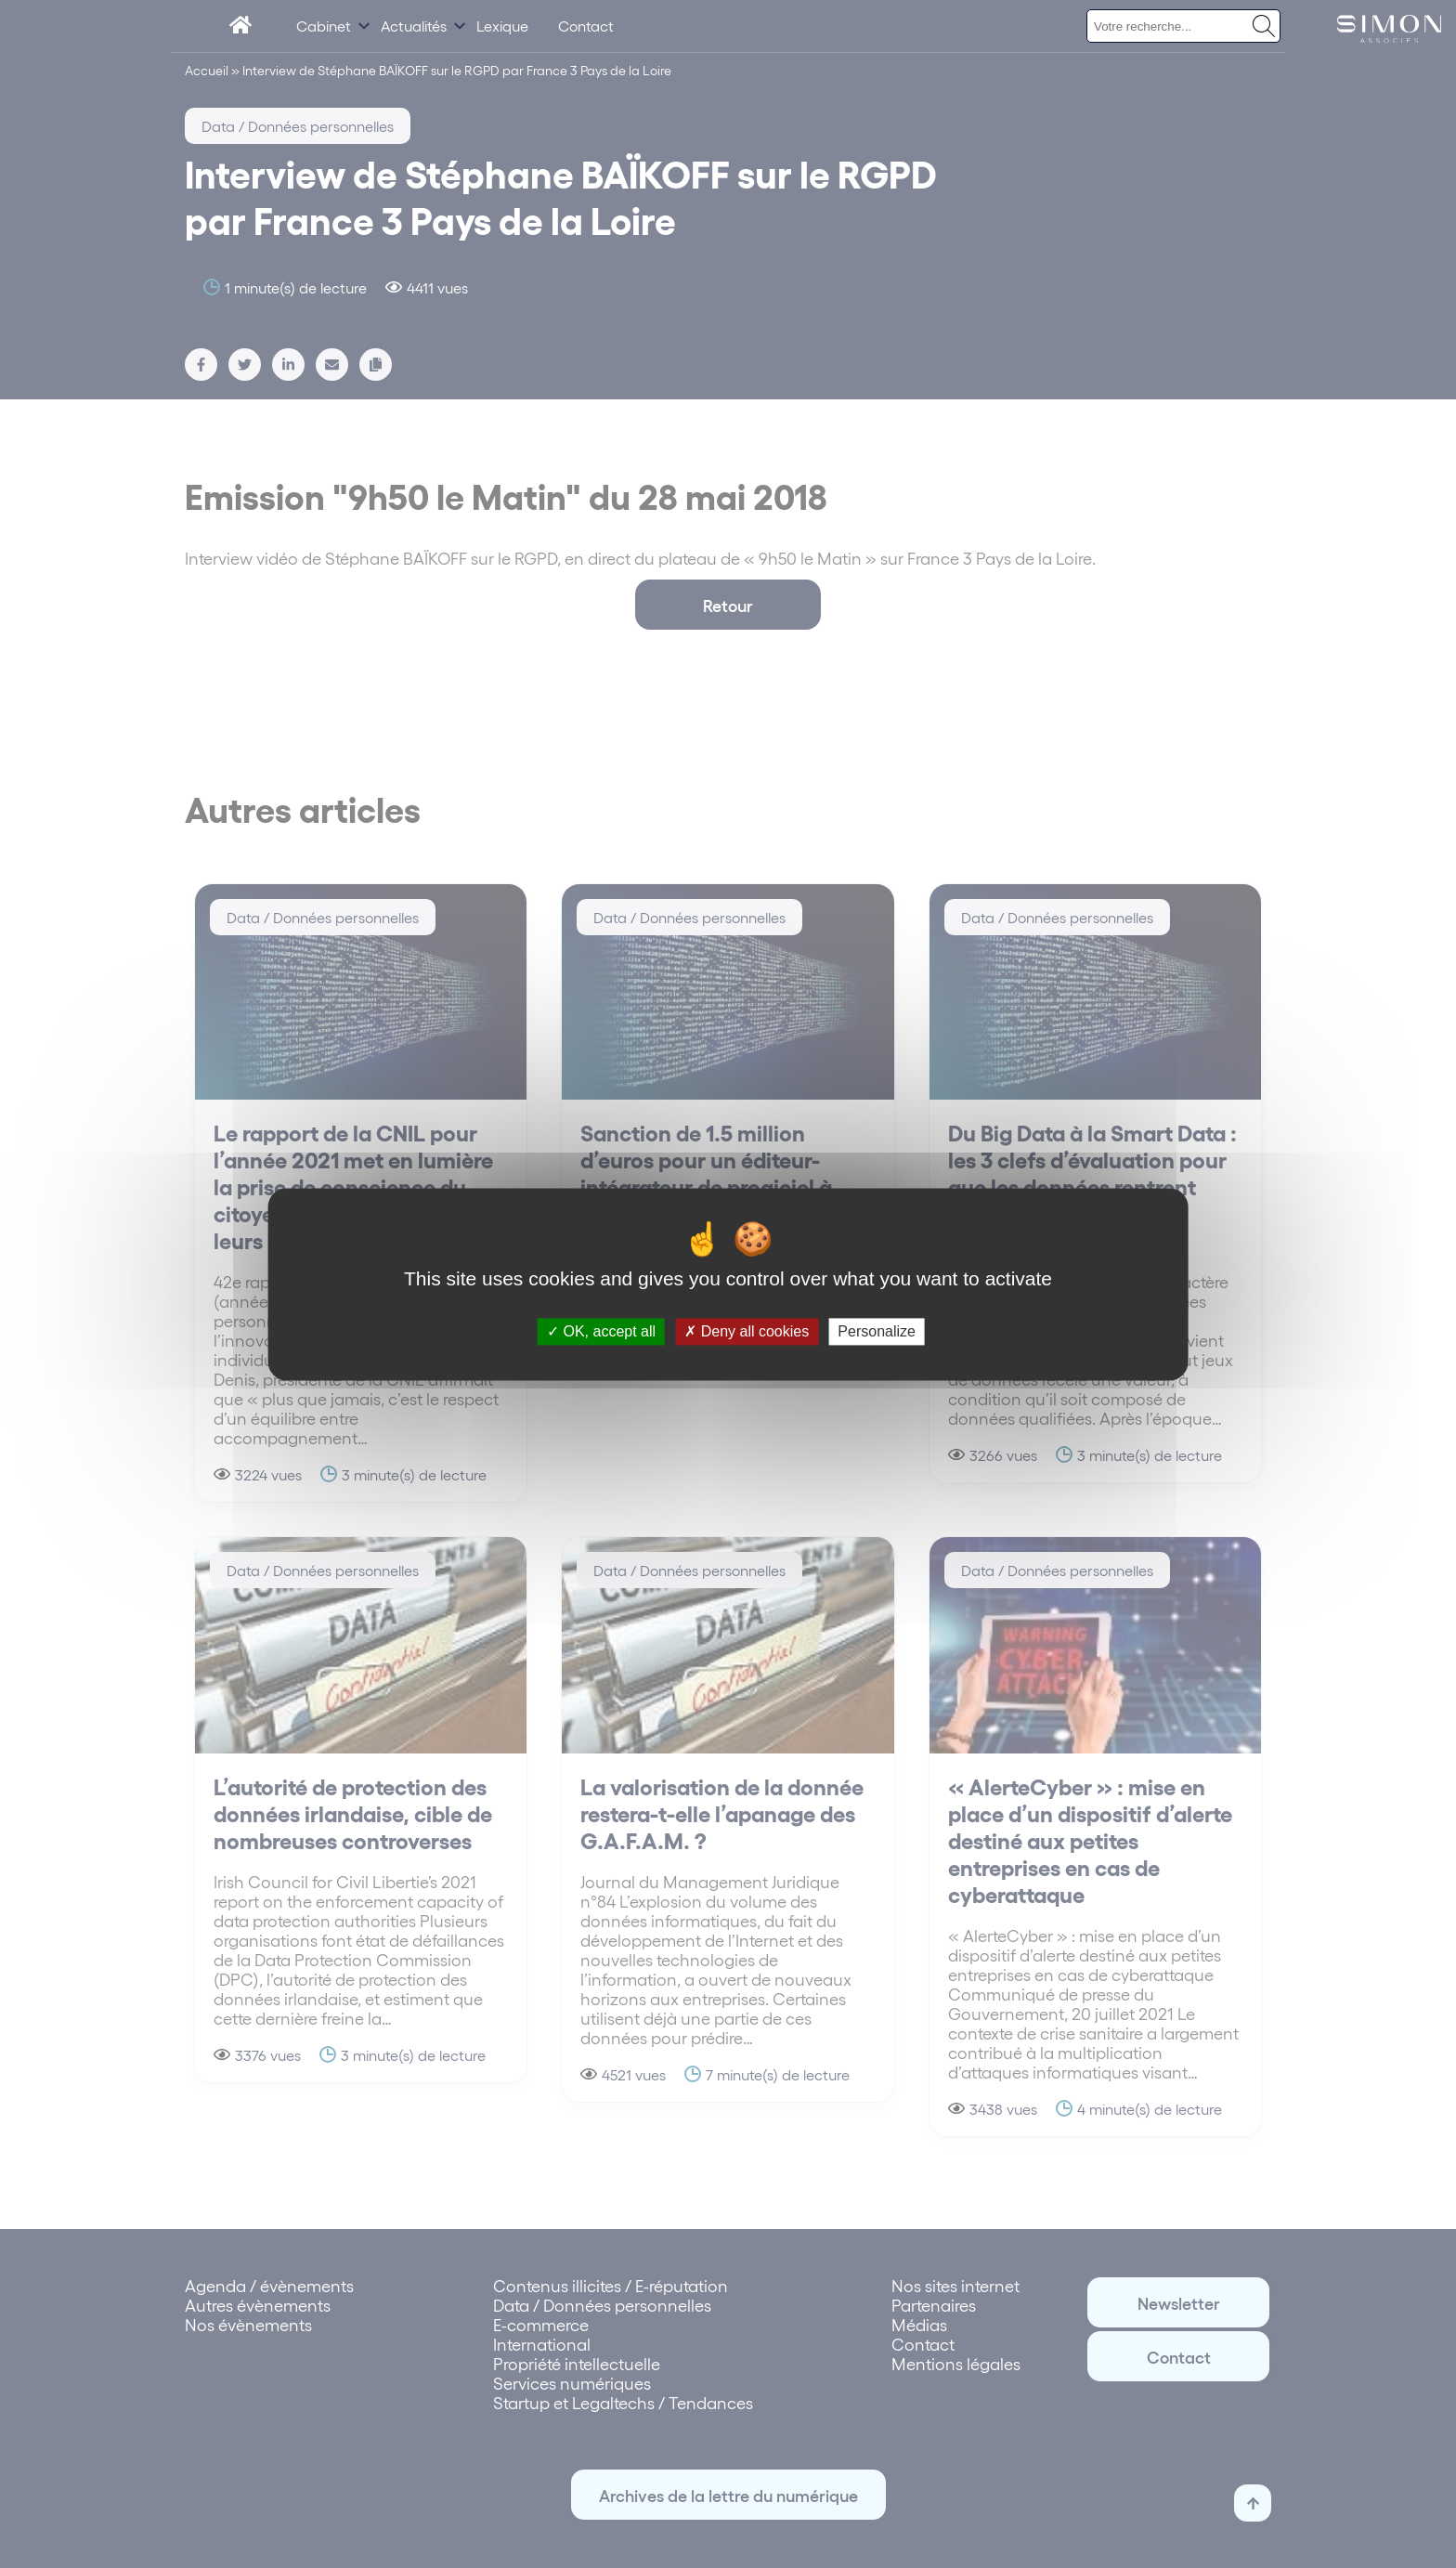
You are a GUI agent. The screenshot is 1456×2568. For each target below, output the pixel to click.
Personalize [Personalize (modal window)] (877, 1331)
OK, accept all (601, 1331)
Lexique (502, 25)
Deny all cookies (746, 1331)
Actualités (414, 25)
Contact (586, 25)
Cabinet (323, 25)
